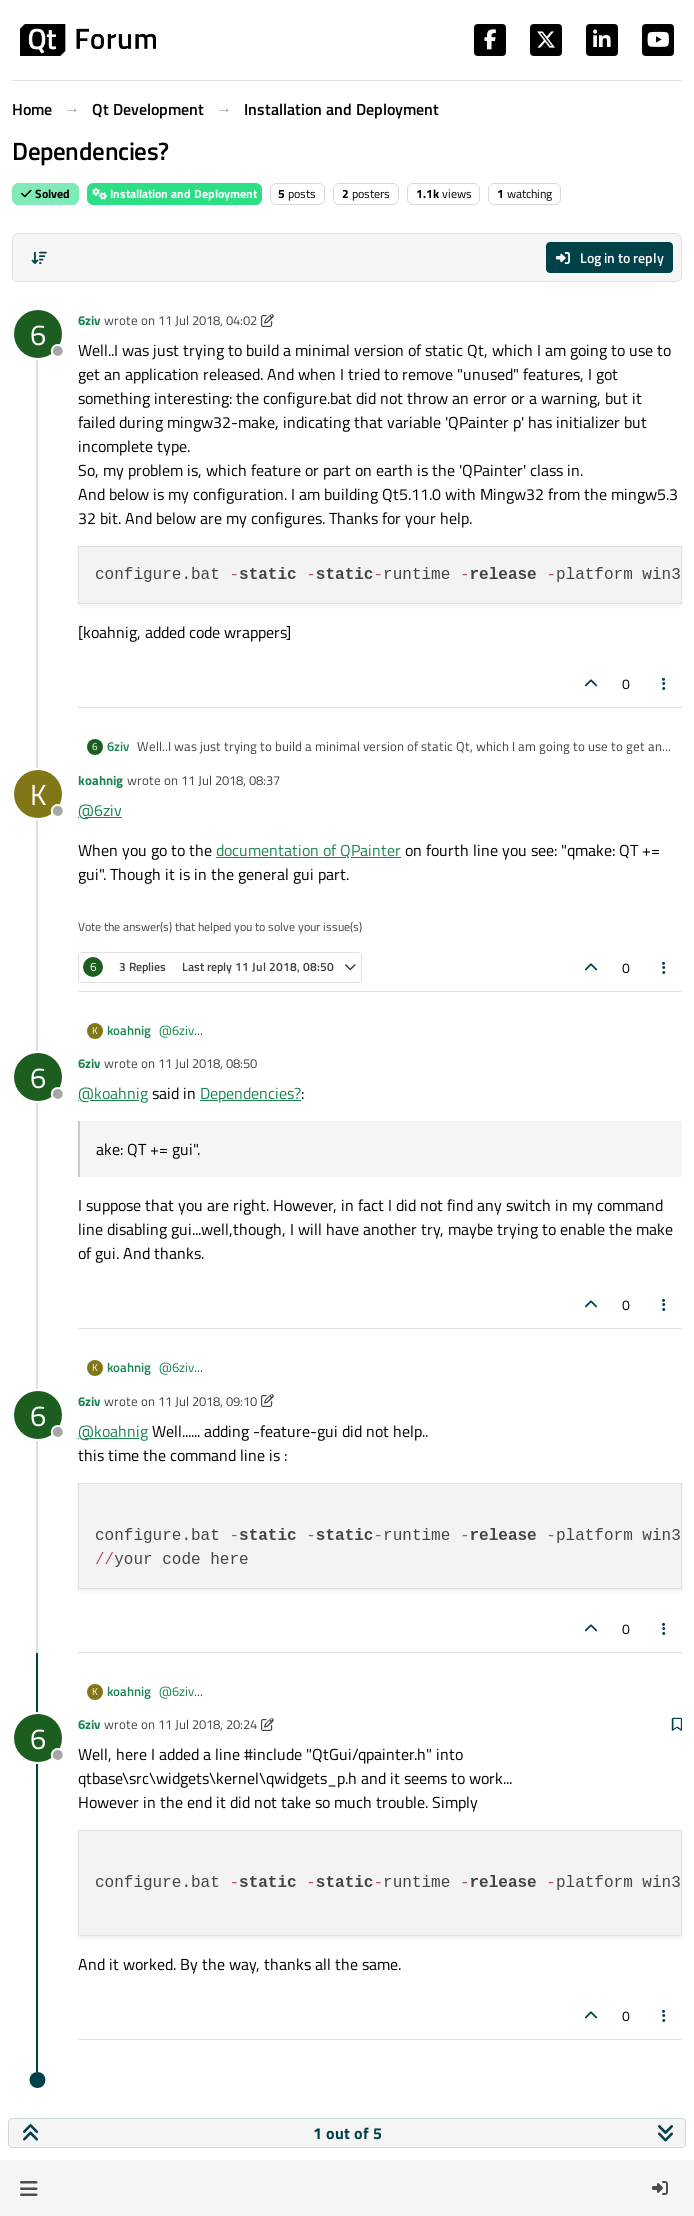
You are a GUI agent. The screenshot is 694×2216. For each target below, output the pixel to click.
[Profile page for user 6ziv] (38, 334)
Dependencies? (250, 1093)
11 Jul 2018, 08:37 (230, 780)
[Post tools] (665, 683)
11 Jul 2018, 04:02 (207, 320)
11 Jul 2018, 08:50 (207, 1063)
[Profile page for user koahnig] (38, 794)
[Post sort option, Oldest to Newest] (39, 258)
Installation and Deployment (174, 193)
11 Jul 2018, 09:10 (207, 1401)
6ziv (89, 320)
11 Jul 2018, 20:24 (207, 1724)
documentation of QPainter (308, 850)
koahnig (100, 780)
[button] (28, 2188)
